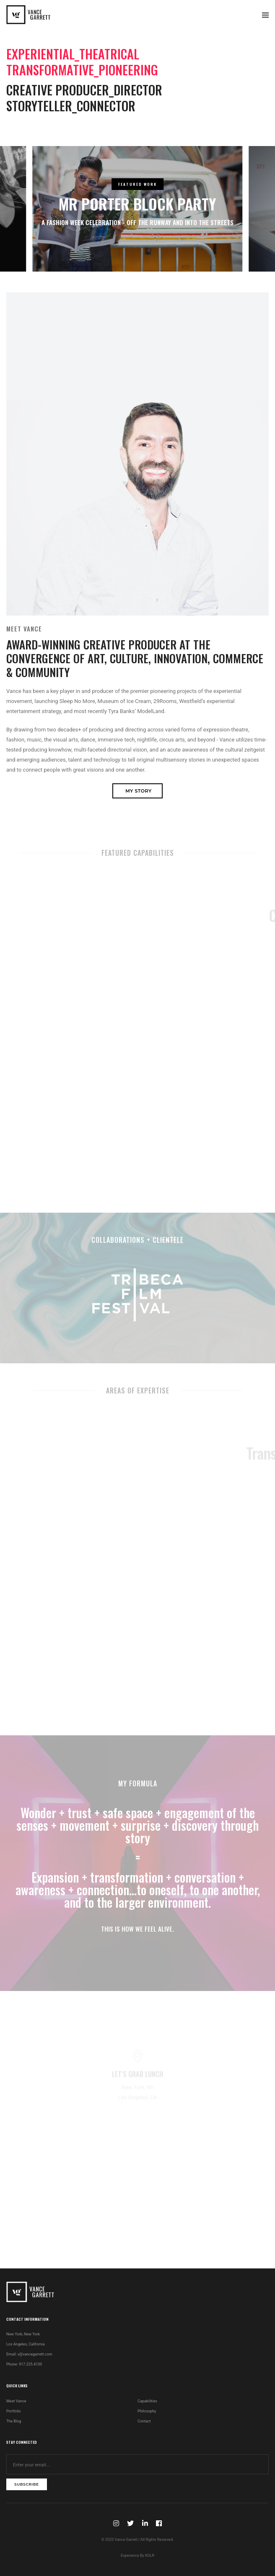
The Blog (13, 2421)
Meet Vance (16, 2401)
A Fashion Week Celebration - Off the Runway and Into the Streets (137, 222)
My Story (138, 791)
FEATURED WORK (137, 184)
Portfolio (13, 2411)
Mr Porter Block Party (137, 203)
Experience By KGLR (137, 2555)
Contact (144, 2421)
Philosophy (147, 2411)
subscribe (26, 2484)
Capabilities (147, 2401)
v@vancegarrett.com (35, 2354)
